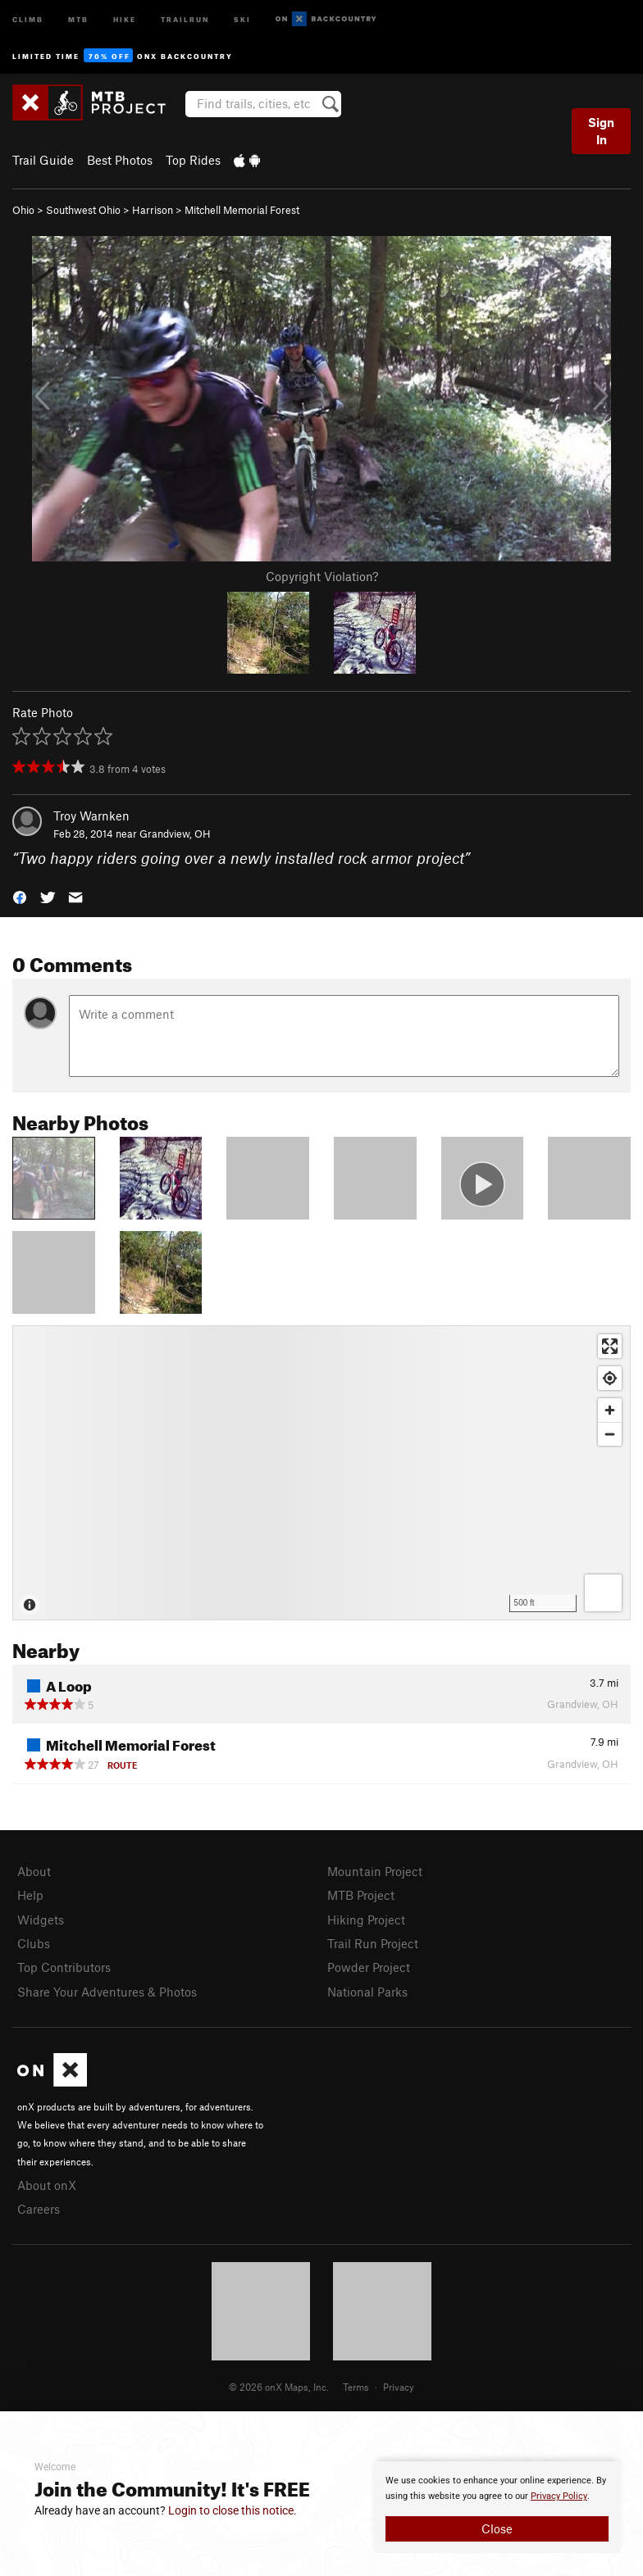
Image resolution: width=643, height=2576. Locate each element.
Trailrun (185, 18)
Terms (356, 2386)
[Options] (603, 1592)
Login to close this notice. (232, 2510)
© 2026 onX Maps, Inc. (279, 2386)
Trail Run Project (372, 1943)
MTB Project (360, 1895)
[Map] (321, 1473)
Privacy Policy (559, 2496)
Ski (242, 18)
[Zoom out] (610, 1434)
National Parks (367, 1991)
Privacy (398, 2386)
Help (30, 1895)
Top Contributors (64, 1967)
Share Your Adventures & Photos (107, 1991)
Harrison (152, 209)
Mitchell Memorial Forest (242, 209)
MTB (78, 18)
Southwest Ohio (83, 209)
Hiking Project (366, 1919)
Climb (27, 18)
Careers (38, 2208)
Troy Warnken (91, 815)
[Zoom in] (610, 1410)
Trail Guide (43, 159)
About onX (46, 2185)
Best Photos (120, 159)
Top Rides (193, 159)
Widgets (40, 1919)
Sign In (601, 131)
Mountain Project (374, 1871)
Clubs (33, 1943)
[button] (19, 896)
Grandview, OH (175, 833)
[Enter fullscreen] (610, 1346)
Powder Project (368, 1967)
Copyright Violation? (322, 576)
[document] (497, 2507)
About (34, 1871)
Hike (124, 18)
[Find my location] (610, 1378)
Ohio (23, 209)
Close (497, 2528)
